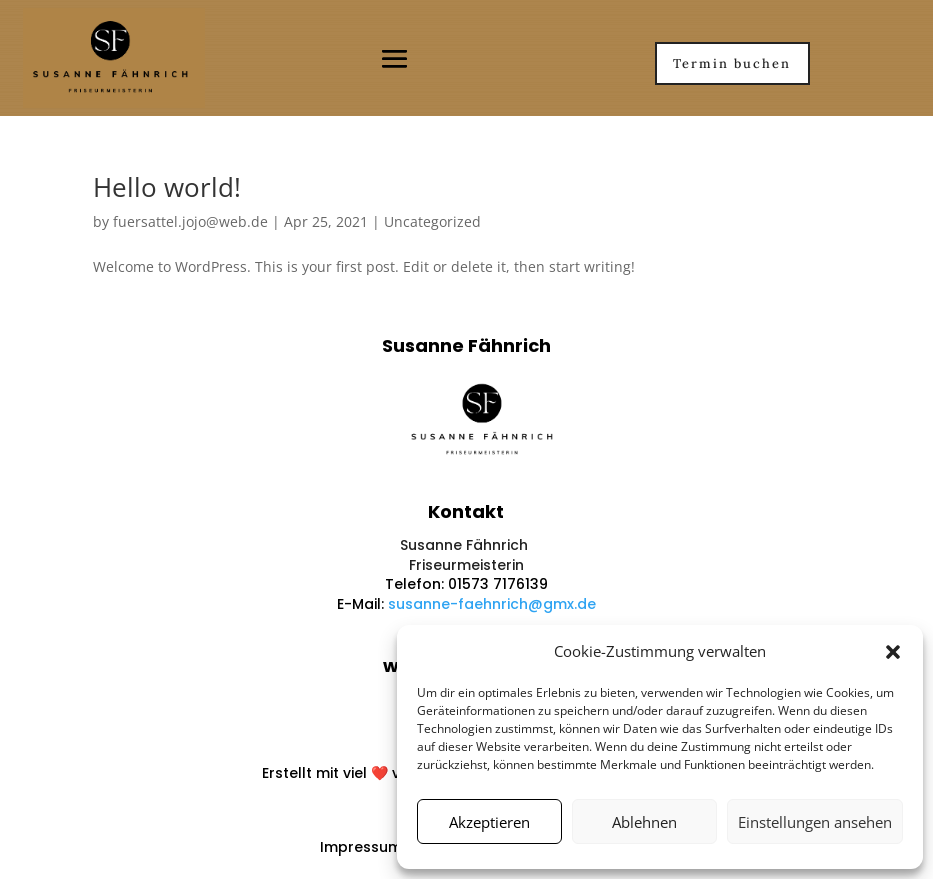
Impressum (361, 847)
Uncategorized (432, 221)
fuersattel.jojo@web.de (190, 221)
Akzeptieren (489, 822)
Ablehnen (644, 822)
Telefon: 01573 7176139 (466, 584)
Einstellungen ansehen (815, 822)
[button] (893, 652)
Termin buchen (732, 63)
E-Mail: (362, 604)
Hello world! (167, 187)
